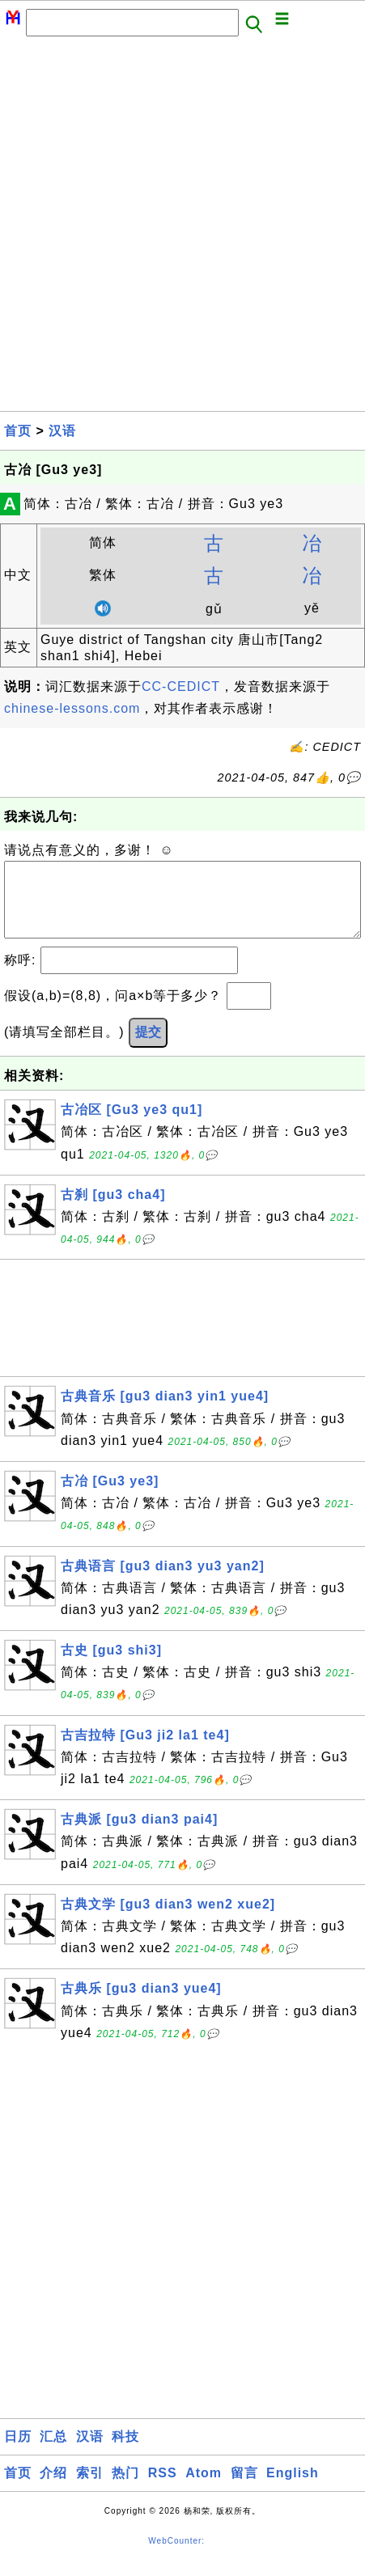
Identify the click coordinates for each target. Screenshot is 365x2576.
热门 (125, 2489)
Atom (203, 2489)
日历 (18, 2452)
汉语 (62, 431)
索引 (90, 2489)
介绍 (53, 2489)
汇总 (53, 2452)
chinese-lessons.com (72, 708)
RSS (162, 2489)
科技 (125, 2452)
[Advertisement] (182, 228)
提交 (148, 1048)
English (292, 2489)
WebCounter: (176, 2557)
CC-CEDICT (181, 686)
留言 (244, 2489)
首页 (18, 431)
